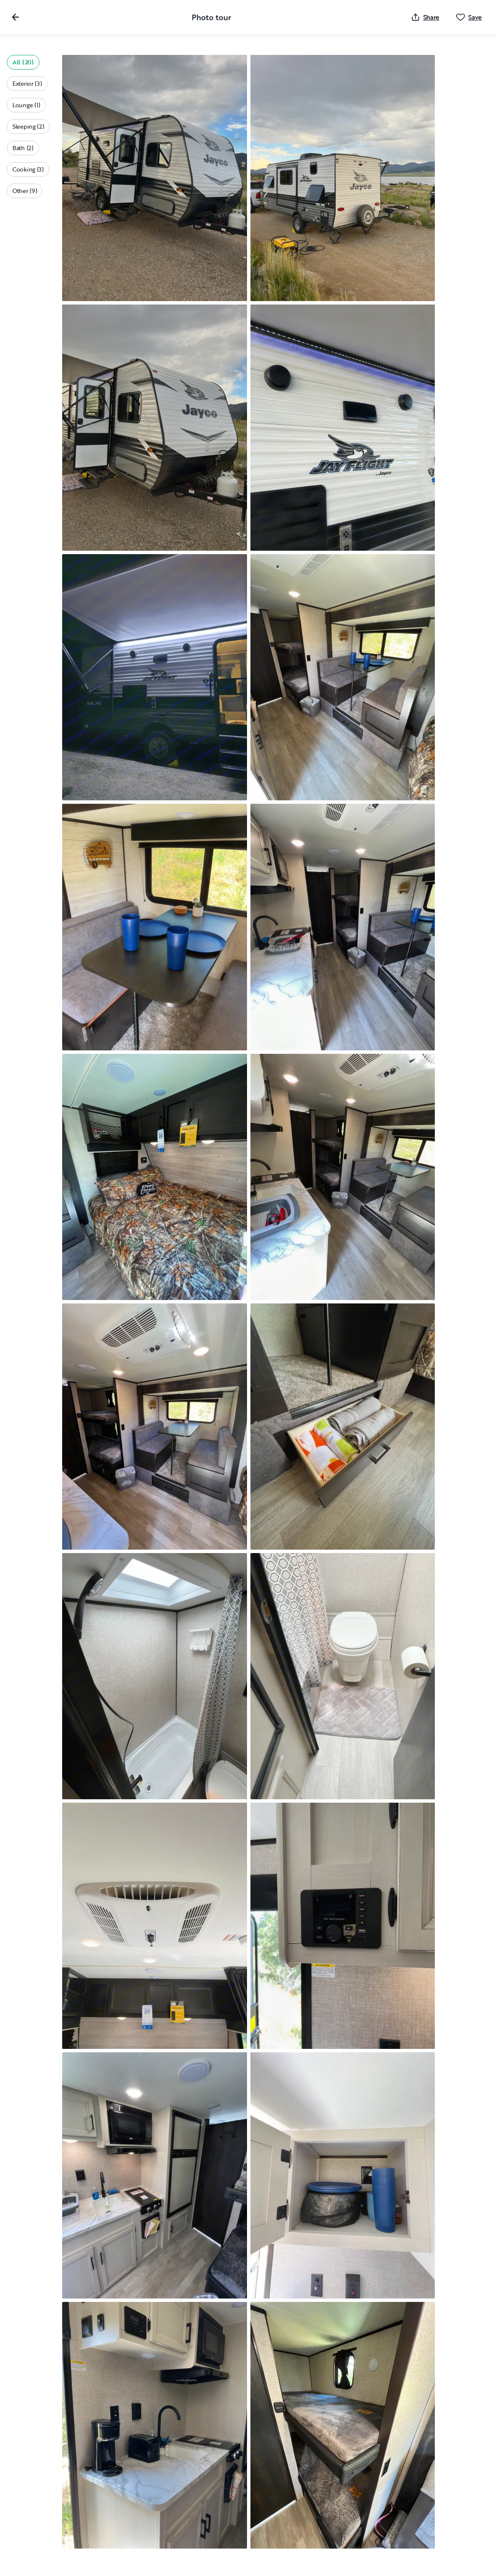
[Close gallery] (15, 17)
